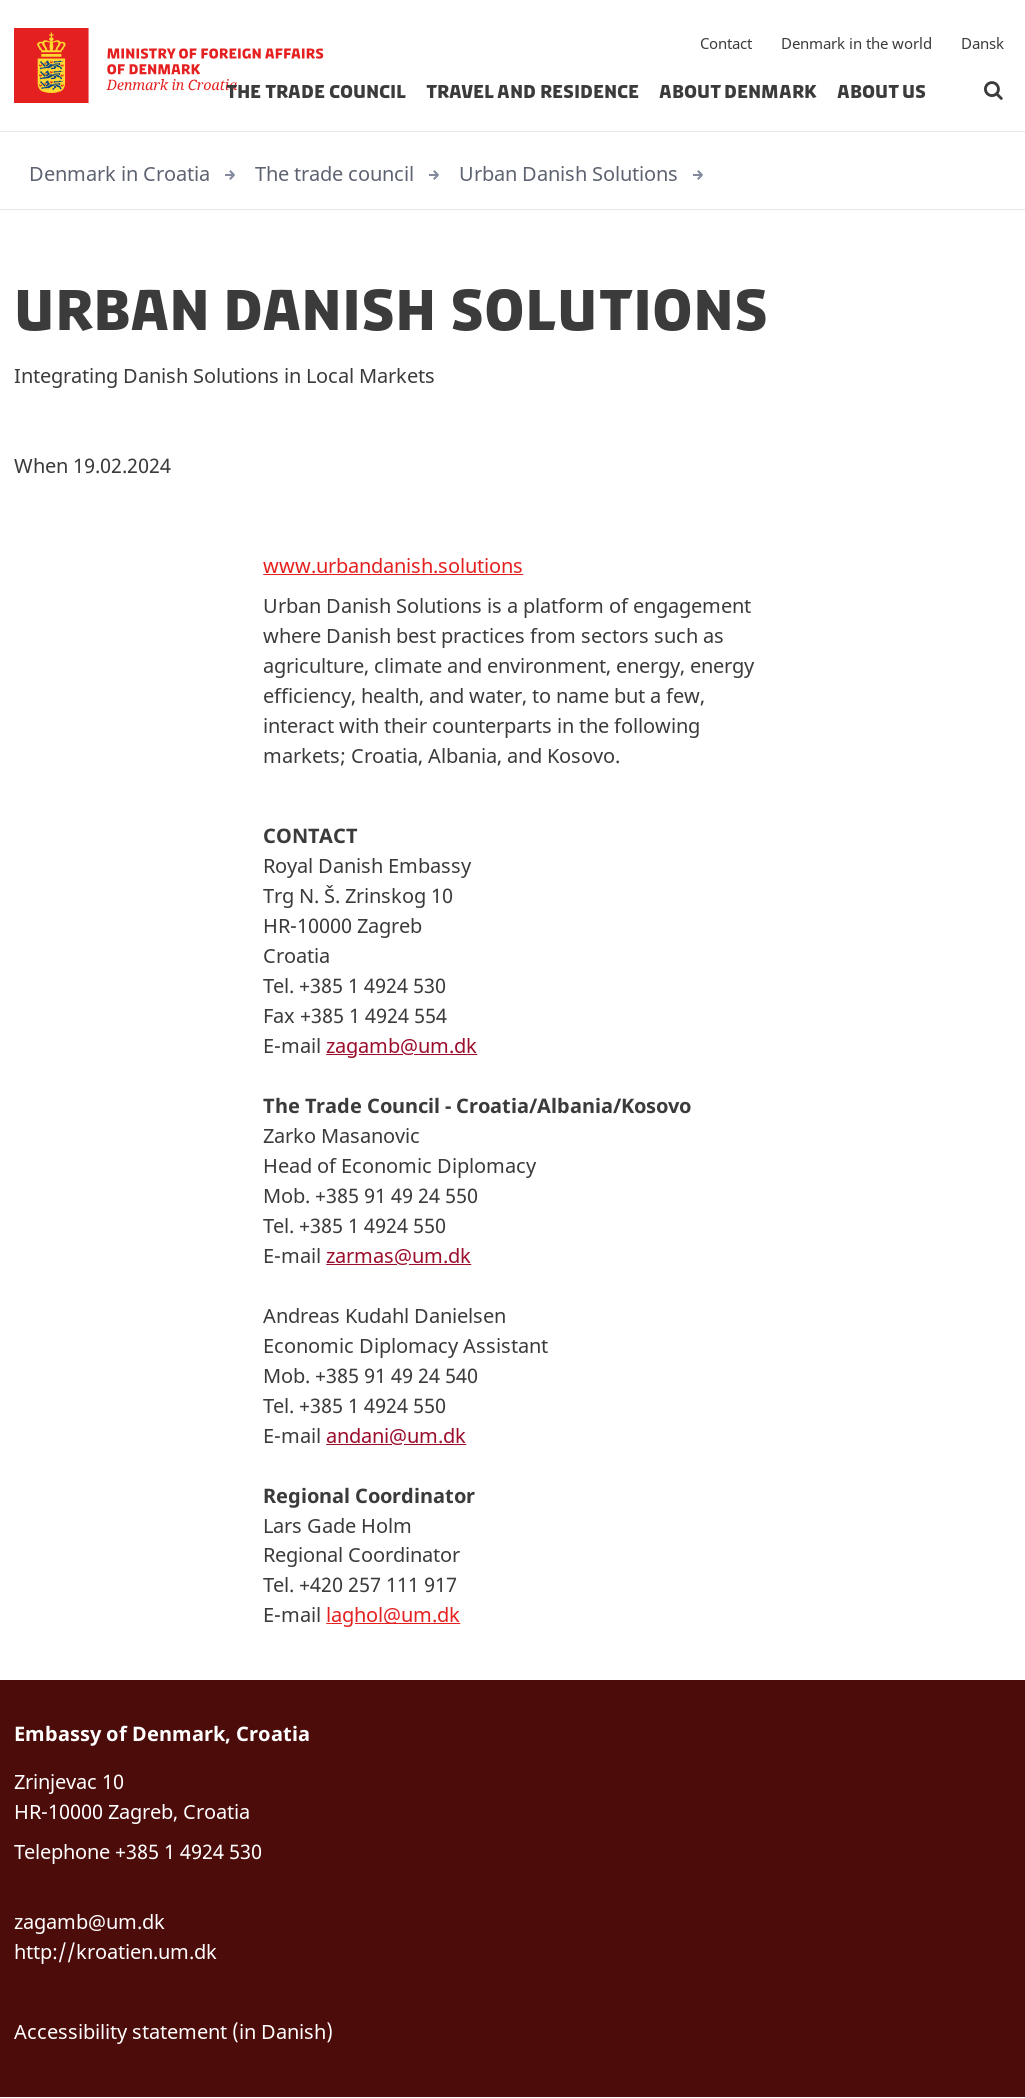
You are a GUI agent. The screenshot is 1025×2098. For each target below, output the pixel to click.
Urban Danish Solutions (568, 173)
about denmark (738, 94)
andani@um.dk (396, 1435)
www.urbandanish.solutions (393, 565)
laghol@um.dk (393, 1615)
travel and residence (532, 94)
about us (881, 94)
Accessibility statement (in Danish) (173, 2032)
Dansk (982, 45)
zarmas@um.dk (398, 1255)
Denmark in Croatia (119, 173)
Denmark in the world (856, 45)
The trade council (316, 94)
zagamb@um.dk (401, 1045)
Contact (726, 45)
